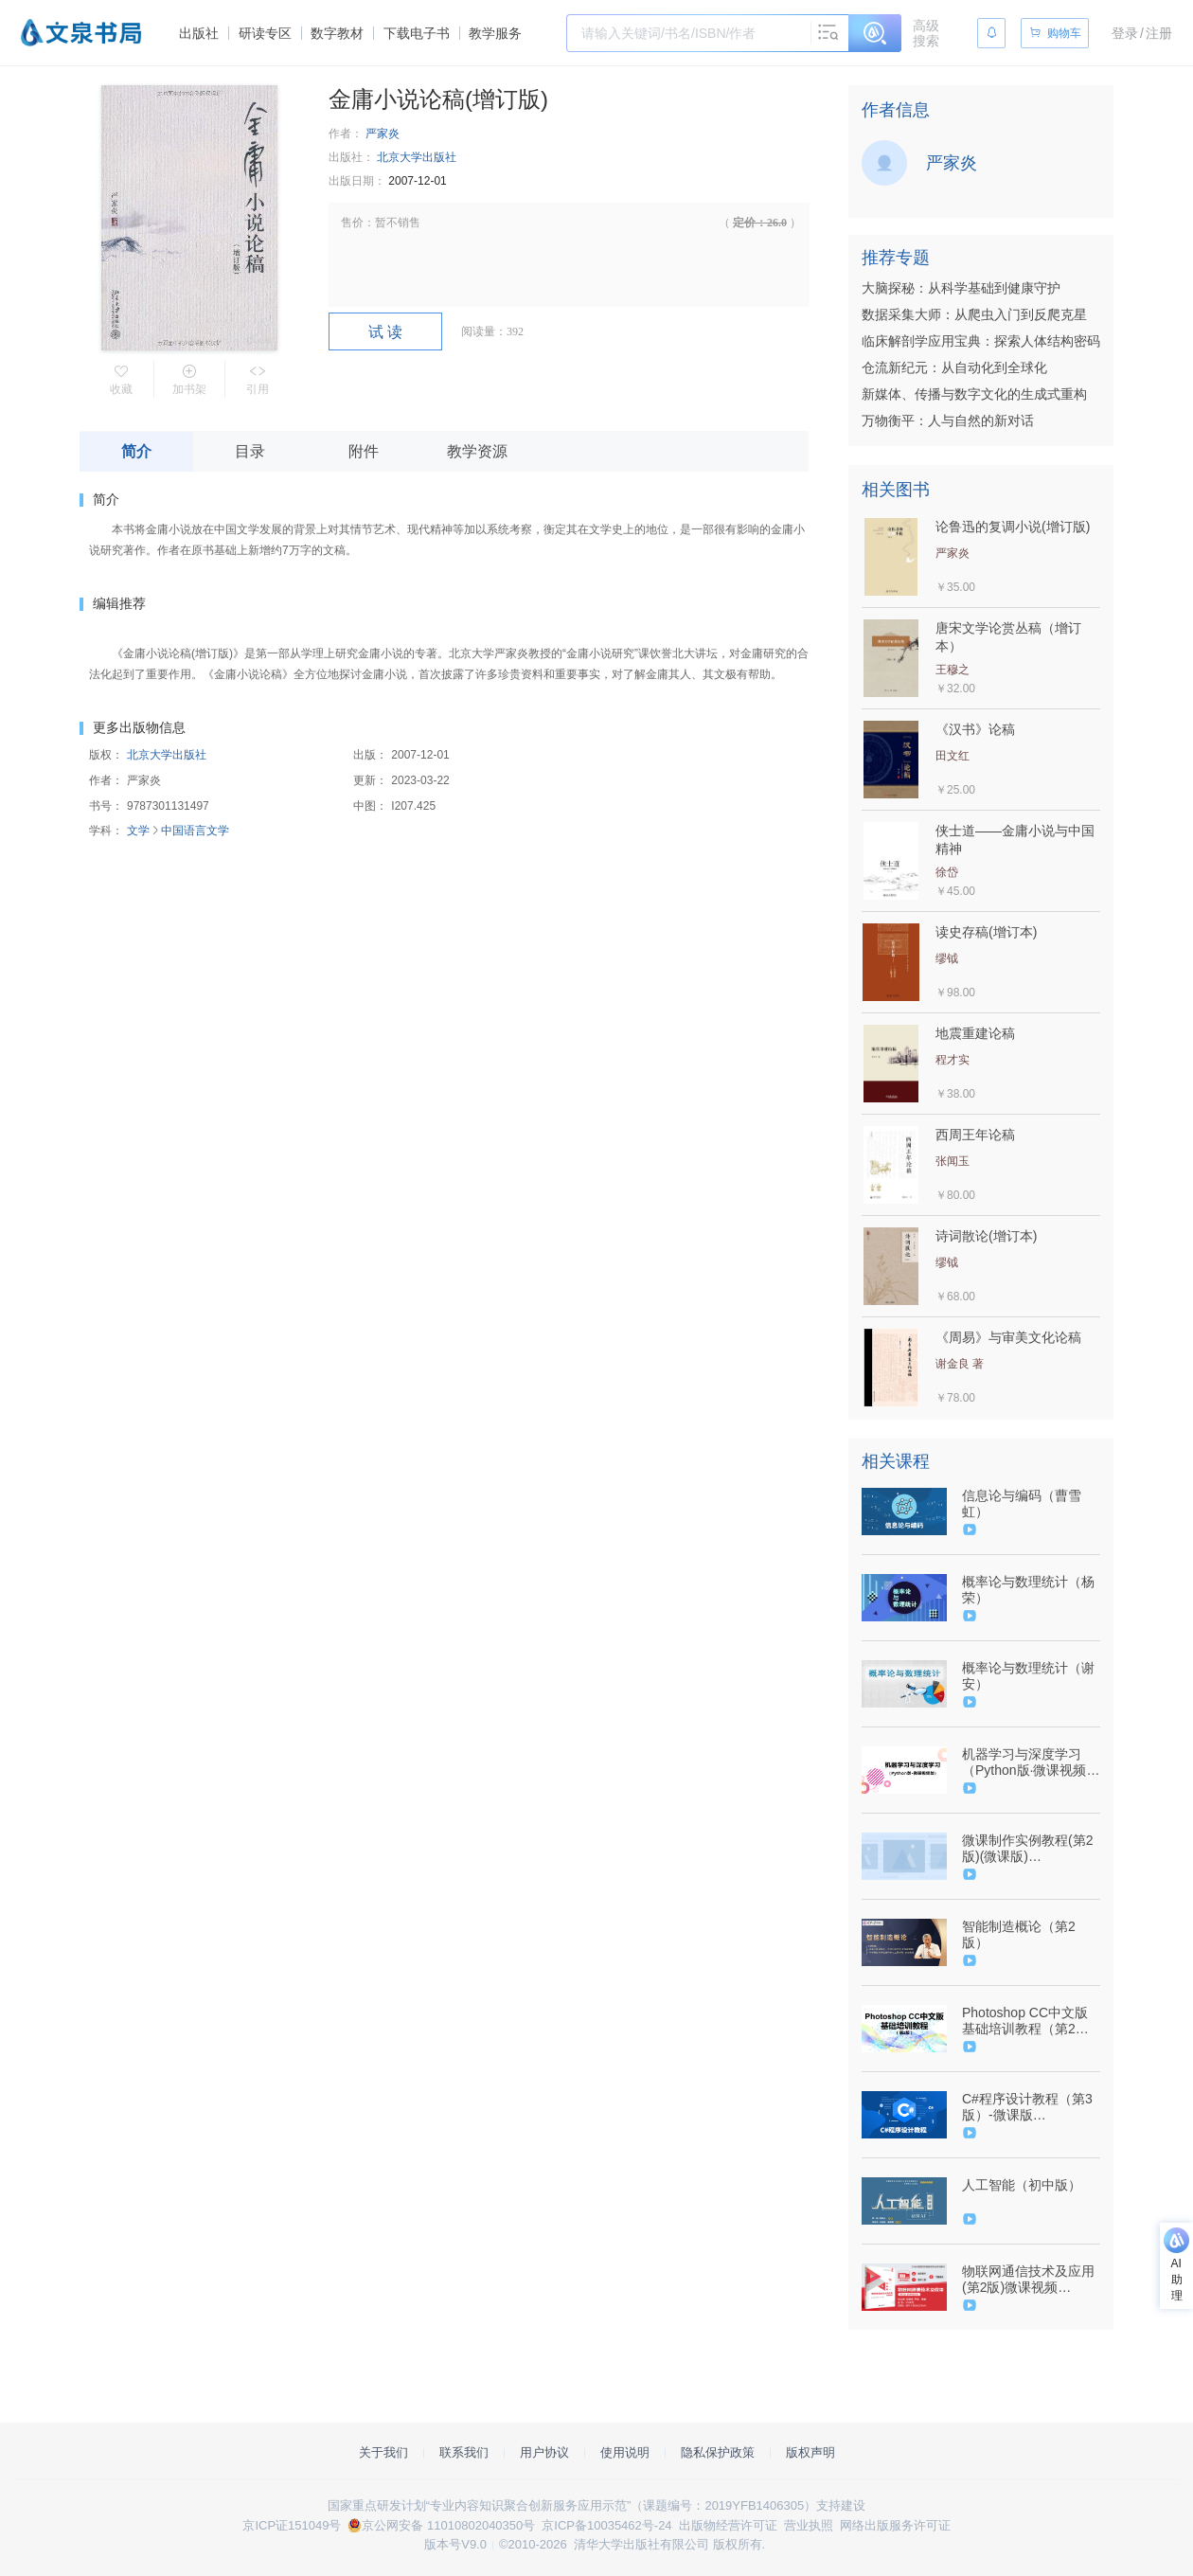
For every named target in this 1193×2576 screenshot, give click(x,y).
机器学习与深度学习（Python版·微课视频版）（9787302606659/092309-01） (1029, 1762)
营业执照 (808, 2525)
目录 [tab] (250, 451)
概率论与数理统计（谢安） (1028, 1675)
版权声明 (810, 2452)
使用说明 (625, 2452)
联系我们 (464, 2452)
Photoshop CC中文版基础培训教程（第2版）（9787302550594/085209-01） (1029, 2021)
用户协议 (544, 2452)
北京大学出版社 (416, 157)
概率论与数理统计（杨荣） (1028, 1589)
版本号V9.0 (455, 2544)
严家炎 (382, 133)
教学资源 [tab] (477, 451)
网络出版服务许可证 (895, 2525)
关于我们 (383, 2452)
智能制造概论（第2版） (1019, 1934)
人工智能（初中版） (1021, 2184)
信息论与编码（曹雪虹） (1021, 1503)
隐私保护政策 (718, 2452)
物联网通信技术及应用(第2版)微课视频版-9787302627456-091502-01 (1028, 2279)
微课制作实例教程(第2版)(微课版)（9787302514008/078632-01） (1029, 1849)
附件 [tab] (363, 451)
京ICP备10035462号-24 (606, 2525)
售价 (352, 222)
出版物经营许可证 (728, 2525)
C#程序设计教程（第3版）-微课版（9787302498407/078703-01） (1029, 2107)
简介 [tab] (136, 451)
